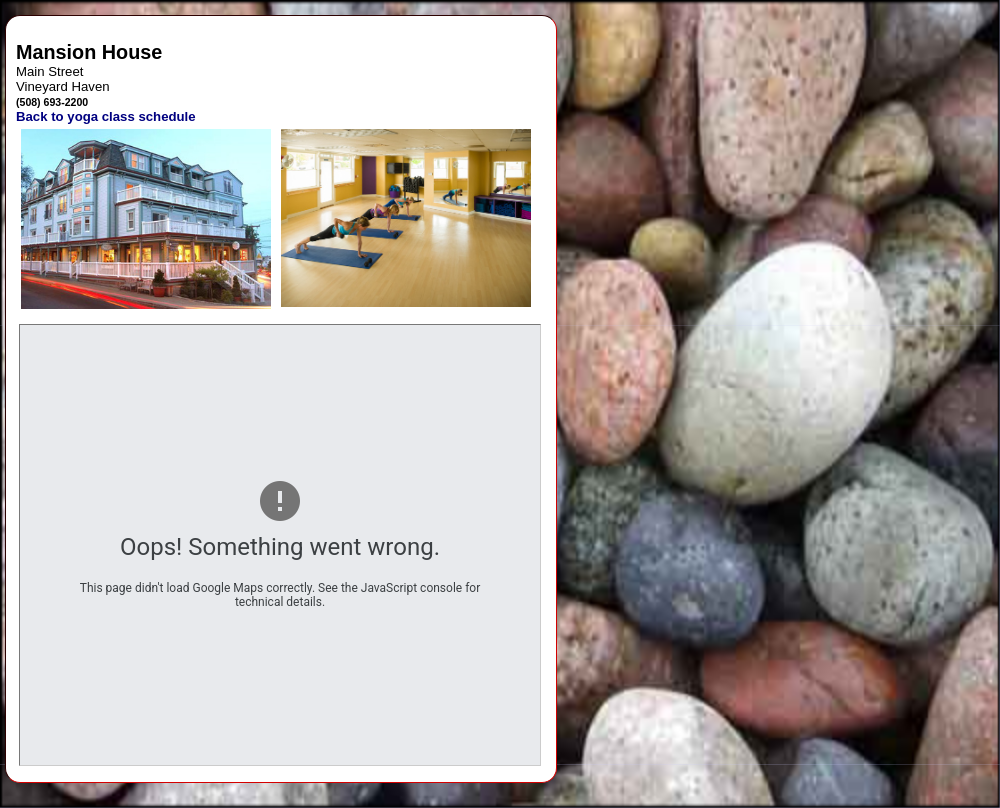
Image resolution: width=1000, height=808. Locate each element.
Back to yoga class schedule (106, 116)
